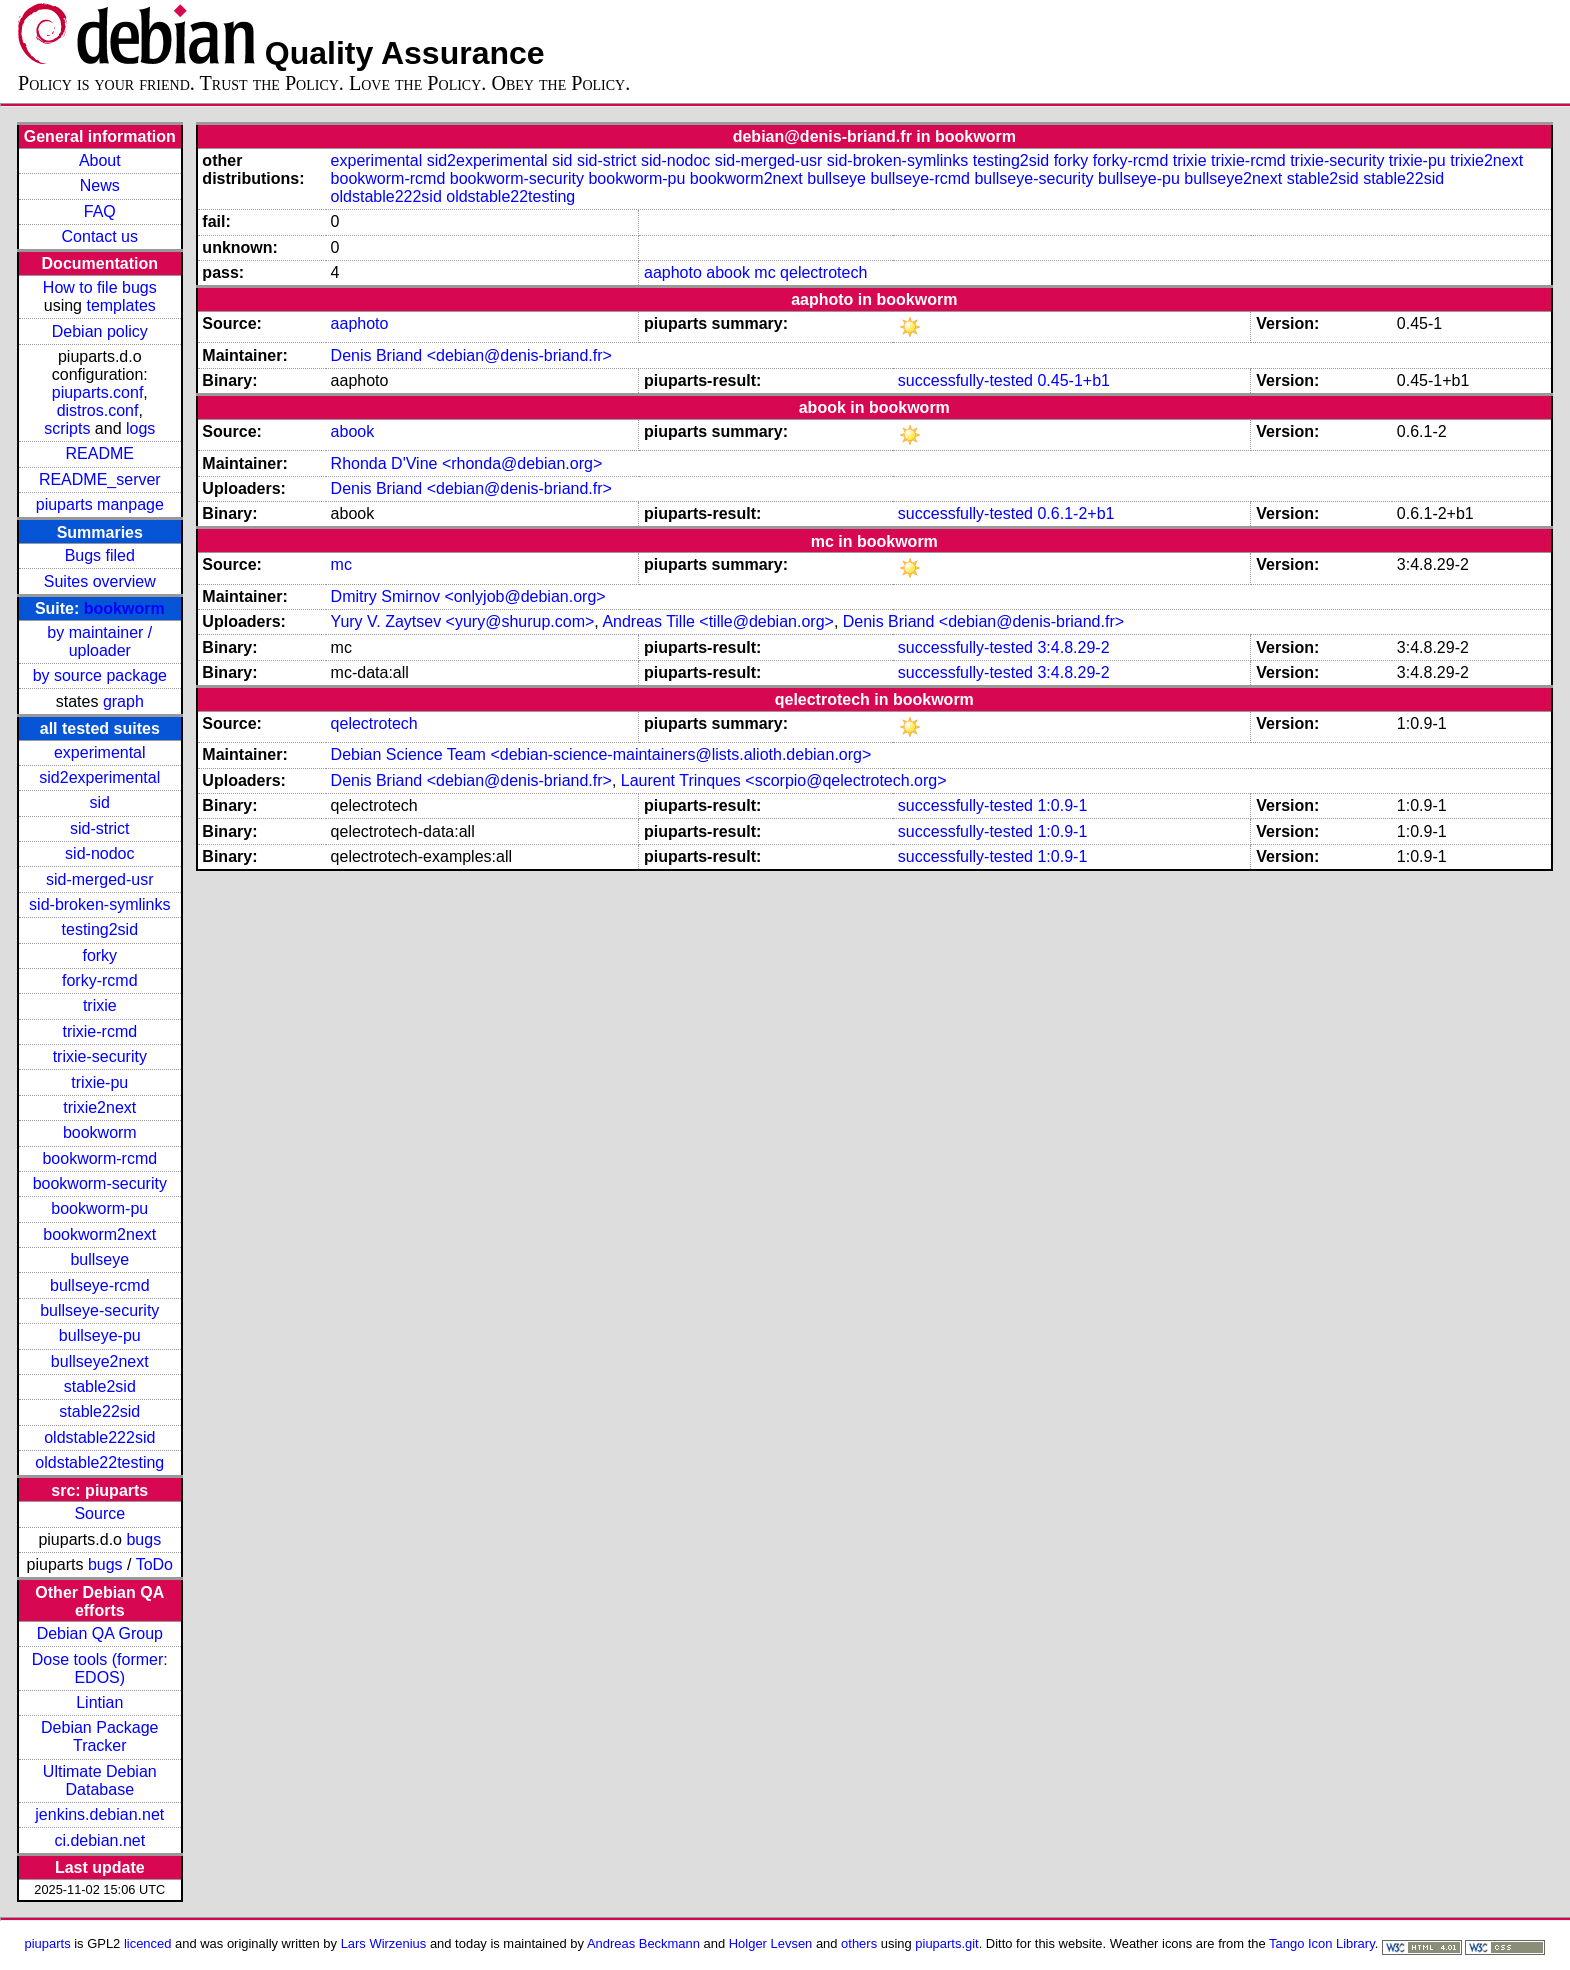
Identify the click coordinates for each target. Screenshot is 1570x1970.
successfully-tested (965, 380)
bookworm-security (100, 1183)
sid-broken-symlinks (99, 904)
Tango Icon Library (1322, 1943)
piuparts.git (946, 1943)
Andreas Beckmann (643, 1943)
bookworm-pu (99, 1208)
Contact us (100, 236)
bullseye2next (100, 1361)
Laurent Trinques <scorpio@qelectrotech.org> (784, 780)
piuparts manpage (100, 504)
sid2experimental (99, 777)
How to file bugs (100, 287)
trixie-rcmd (99, 1031)
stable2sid (100, 1386)
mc (764, 272)
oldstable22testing (99, 1462)
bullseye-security (99, 1310)
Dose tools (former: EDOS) (100, 1668)
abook (728, 272)
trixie (100, 1005)
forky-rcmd (100, 980)
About (100, 160)
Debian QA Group (100, 1633)
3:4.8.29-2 (1073, 647)
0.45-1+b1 (1073, 380)
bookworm (124, 608)
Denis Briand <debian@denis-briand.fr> (471, 355)
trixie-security (100, 1056)
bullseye (99, 1259)
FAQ (100, 211)
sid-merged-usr (100, 879)
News (100, 185)
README (100, 453)
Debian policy (100, 331)
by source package (100, 675)
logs (140, 428)
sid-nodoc (99, 853)
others (859, 1943)
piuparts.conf (98, 392)
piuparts (48, 1943)
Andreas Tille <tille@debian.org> (718, 621)
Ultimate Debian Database (100, 1780)
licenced (148, 1943)
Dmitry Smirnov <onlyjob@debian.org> (468, 596)
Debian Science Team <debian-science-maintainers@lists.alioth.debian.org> (601, 754)
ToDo (154, 1564)
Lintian (99, 1702)
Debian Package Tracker (99, 1736)
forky (99, 955)
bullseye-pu (100, 1335)
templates (120, 305)
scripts (67, 428)
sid (100, 802)
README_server (100, 479)
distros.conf (98, 410)
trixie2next (99, 1107)
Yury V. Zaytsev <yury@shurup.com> (463, 621)
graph (123, 701)
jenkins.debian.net (99, 1814)
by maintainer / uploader (99, 641)
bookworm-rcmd (99, 1158)
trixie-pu (99, 1082)
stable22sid (99, 1411)
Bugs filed (100, 555)
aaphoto (673, 272)
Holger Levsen (771, 1943)
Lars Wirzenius (384, 1943)
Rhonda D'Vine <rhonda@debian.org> (467, 463)
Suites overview (100, 581)
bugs (143, 1539)
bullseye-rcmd (100, 1285)
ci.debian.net (99, 1840)
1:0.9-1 (1062, 805)
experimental (100, 752)
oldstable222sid (99, 1437)
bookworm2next (99, 1234)
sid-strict (100, 828)
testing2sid (100, 929)
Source (99, 1513)
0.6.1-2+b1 (1075, 513)
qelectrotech (823, 272)
